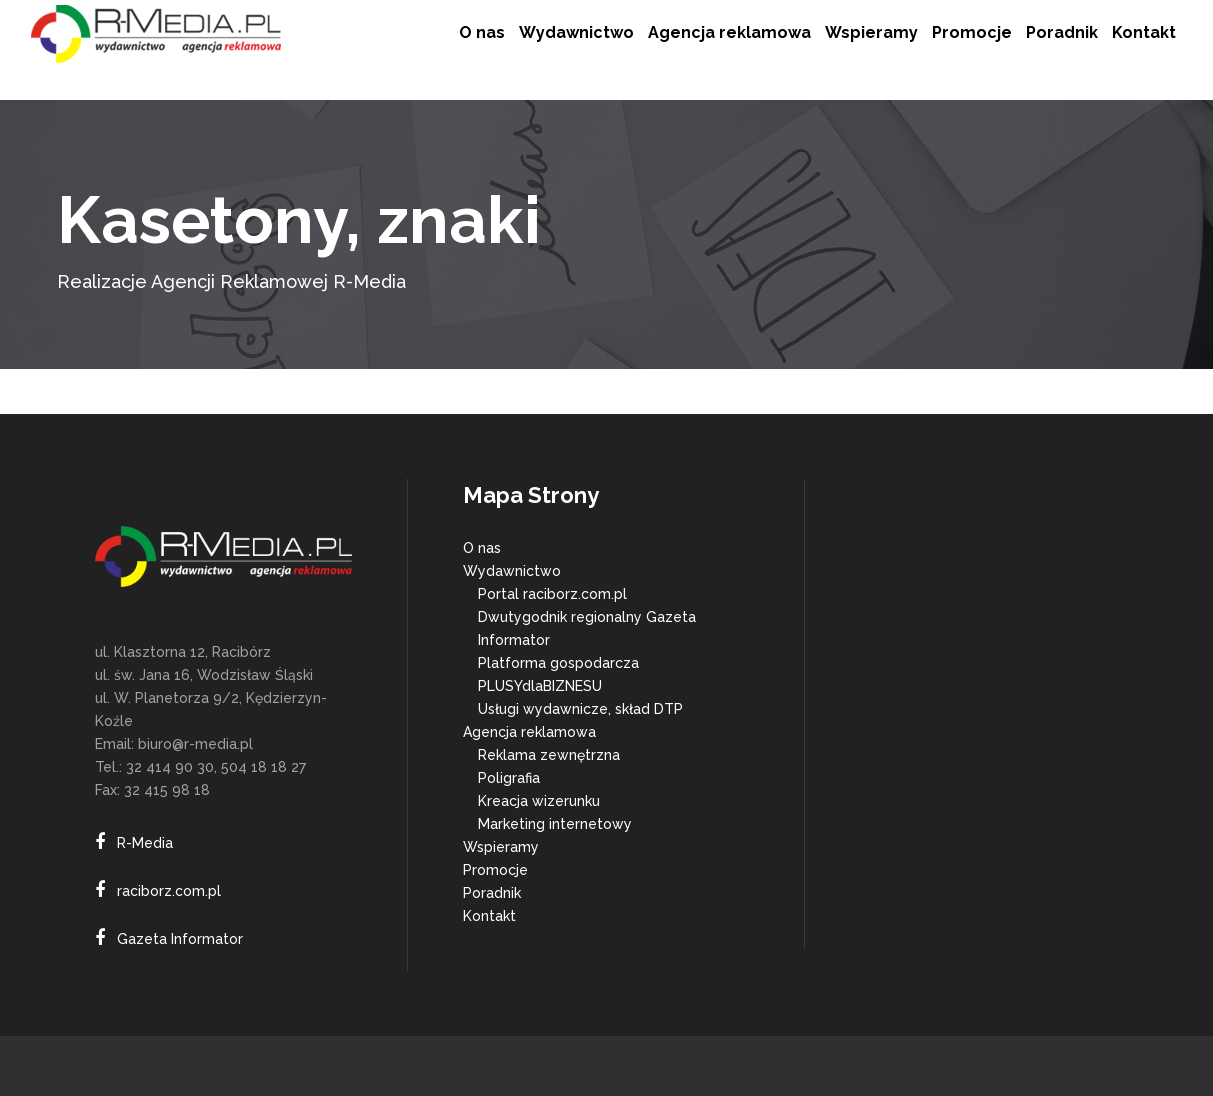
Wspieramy (501, 847)
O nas (482, 548)
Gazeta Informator (180, 939)
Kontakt (489, 916)
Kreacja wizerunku (539, 801)
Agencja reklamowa (529, 732)
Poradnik (492, 893)
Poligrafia (509, 778)
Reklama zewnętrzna (549, 755)
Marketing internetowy (555, 824)
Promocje (495, 870)
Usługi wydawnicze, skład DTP (580, 709)
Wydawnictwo (512, 571)
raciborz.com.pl (169, 891)
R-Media (145, 843)
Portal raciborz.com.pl (552, 594)
